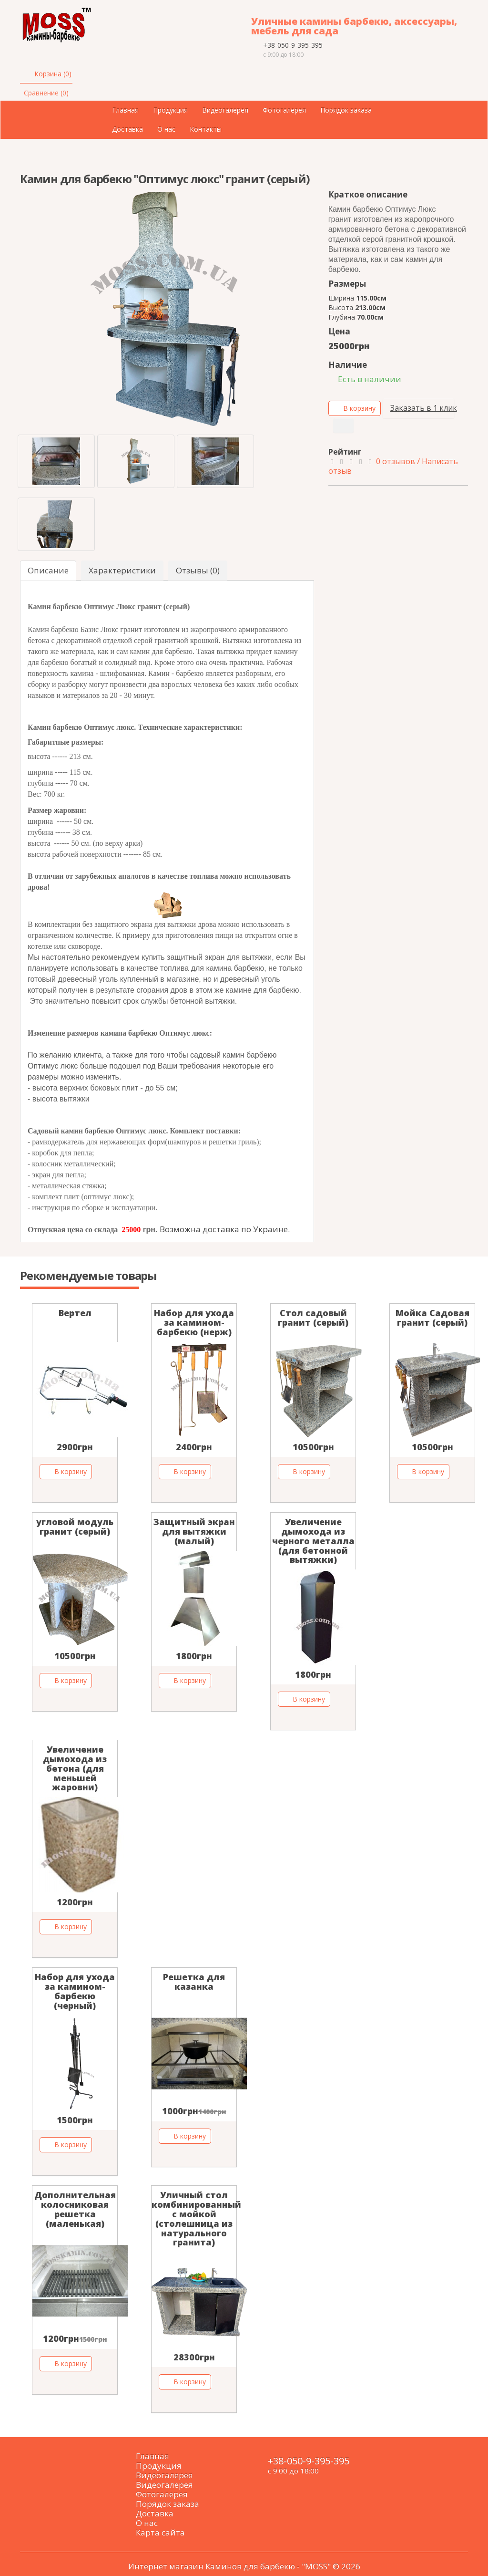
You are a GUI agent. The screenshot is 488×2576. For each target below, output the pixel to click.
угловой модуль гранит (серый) (74, 1526)
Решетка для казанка (194, 1981)
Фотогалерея (284, 109)
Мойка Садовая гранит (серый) (432, 1317)
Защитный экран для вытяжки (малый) (194, 1531)
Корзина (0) (52, 73)
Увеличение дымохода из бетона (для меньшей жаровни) (75, 1768)
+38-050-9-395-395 (293, 45)
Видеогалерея (225, 109)
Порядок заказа (346, 109)
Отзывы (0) (198, 570)
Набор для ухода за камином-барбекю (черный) (75, 1991)
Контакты (206, 129)
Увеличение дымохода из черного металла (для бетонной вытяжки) (313, 1540)
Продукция (170, 109)
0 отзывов (395, 461)
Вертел (75, 1313)
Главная (125, 109)
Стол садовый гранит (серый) (313, 1317)
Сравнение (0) (46, 92)
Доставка (127, 129)
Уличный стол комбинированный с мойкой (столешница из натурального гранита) (196, 2218)
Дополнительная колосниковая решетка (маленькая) (75, 2209)
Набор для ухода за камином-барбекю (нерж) (194, 1322)
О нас (166, 129)
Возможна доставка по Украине (224, 1229)
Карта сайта (160, 2532)
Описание (48, 570)
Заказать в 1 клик (422, 408)
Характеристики (122, 570)
